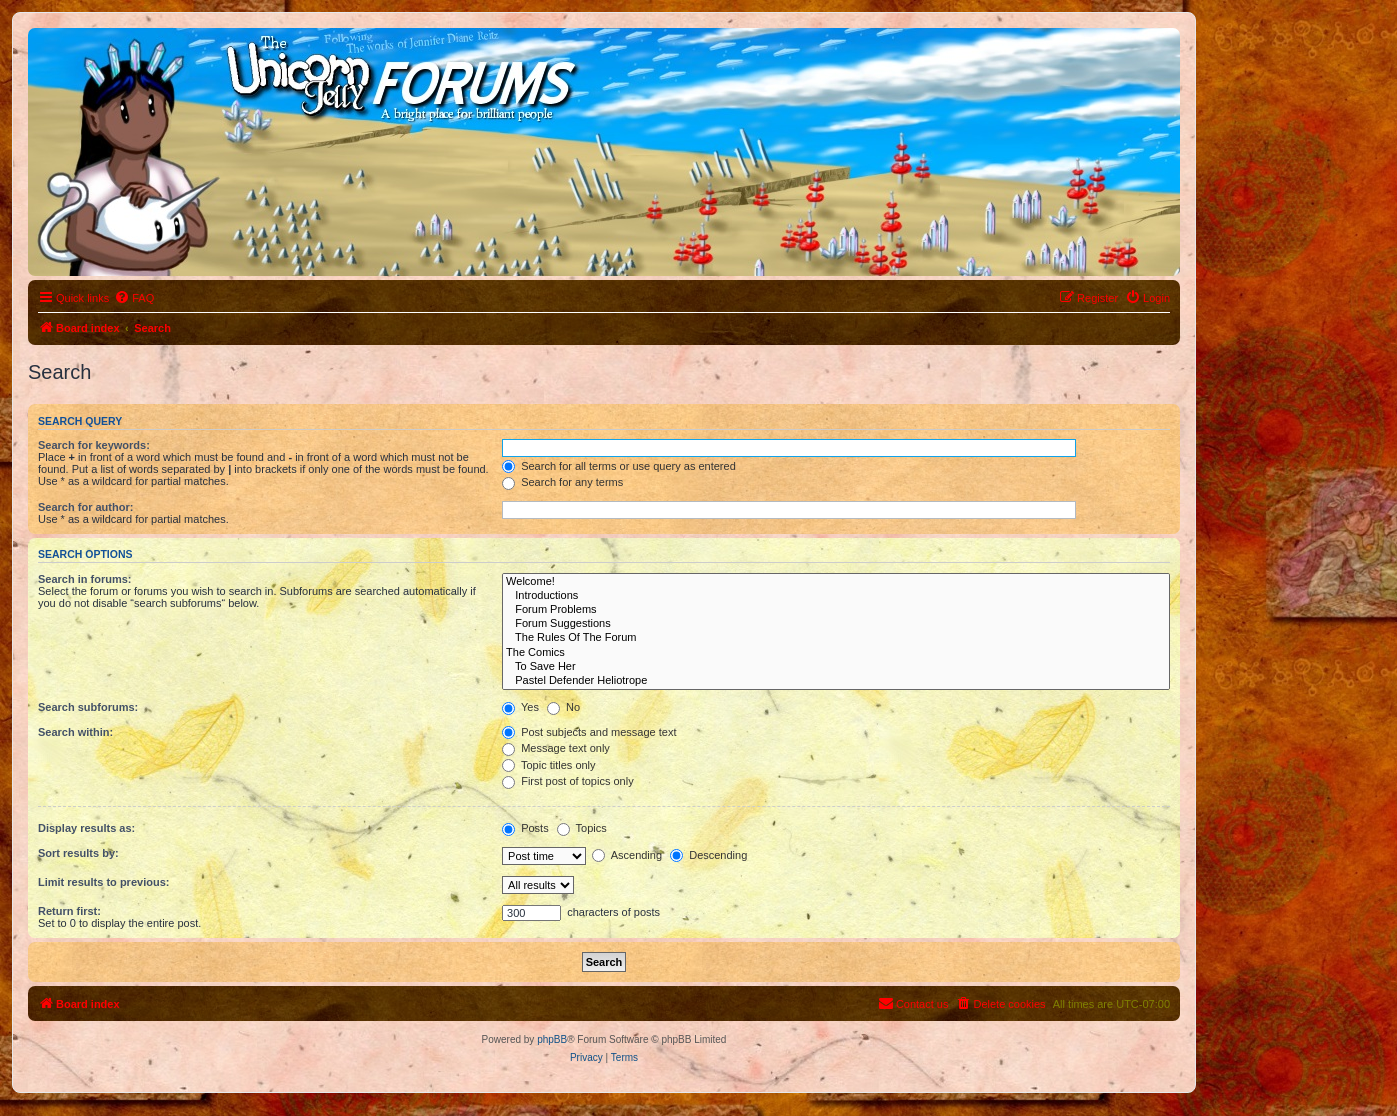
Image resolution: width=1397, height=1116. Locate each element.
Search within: (75, 732)
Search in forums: (85, 579)
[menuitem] (134, 298)
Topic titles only (548, 765)
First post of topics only (568, 781)
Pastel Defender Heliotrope (836, 681)
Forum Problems (836, 610)
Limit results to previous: (103, 882)
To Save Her (836, 667)
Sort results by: (78, 853)
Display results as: (86, 828)
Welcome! (836, 582)
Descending (708, 855)
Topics (582, 828)
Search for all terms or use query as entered (619, 466)
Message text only (556, 748)
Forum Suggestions (836, 624)
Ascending (627, 855)
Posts (525, 828)
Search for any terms (562, 482)
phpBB (552, 1039)
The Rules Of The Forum (836, 638)
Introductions (836, 596)
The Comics (836, 653)
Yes (520, 707)
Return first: (69, 911)
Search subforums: (88, 707)
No (563, 707)
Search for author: (85, 507)
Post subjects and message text (589, 732)
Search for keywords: (94, 445)
